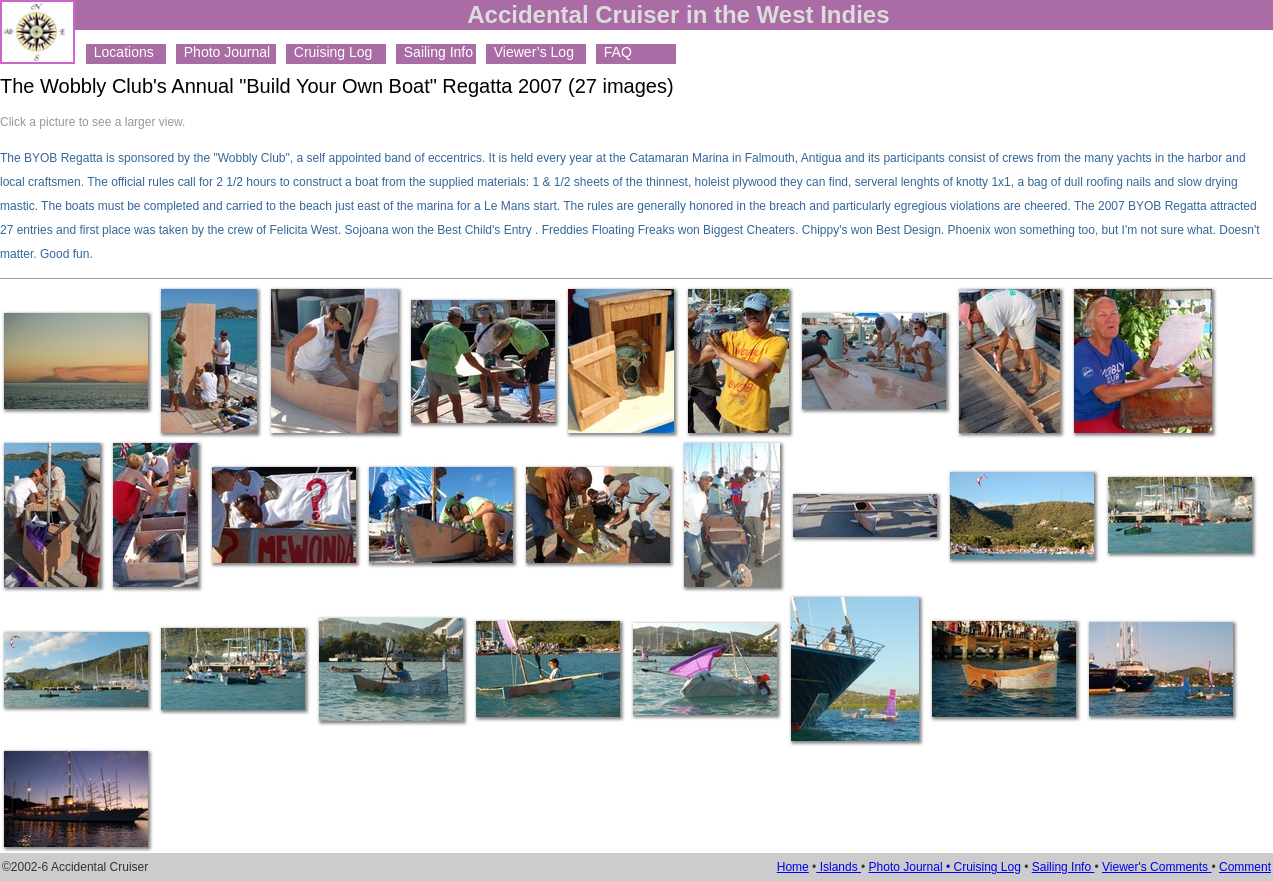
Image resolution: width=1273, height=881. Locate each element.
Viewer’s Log (530, 52)
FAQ (614, 52)
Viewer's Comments (1156, 867)
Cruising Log (329, 52)
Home (793, 867)
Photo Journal (223, 52)
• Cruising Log (983, 867)
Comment (1245, 867)
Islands (838, 867)
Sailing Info (434, 52)
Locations (120, 52)
